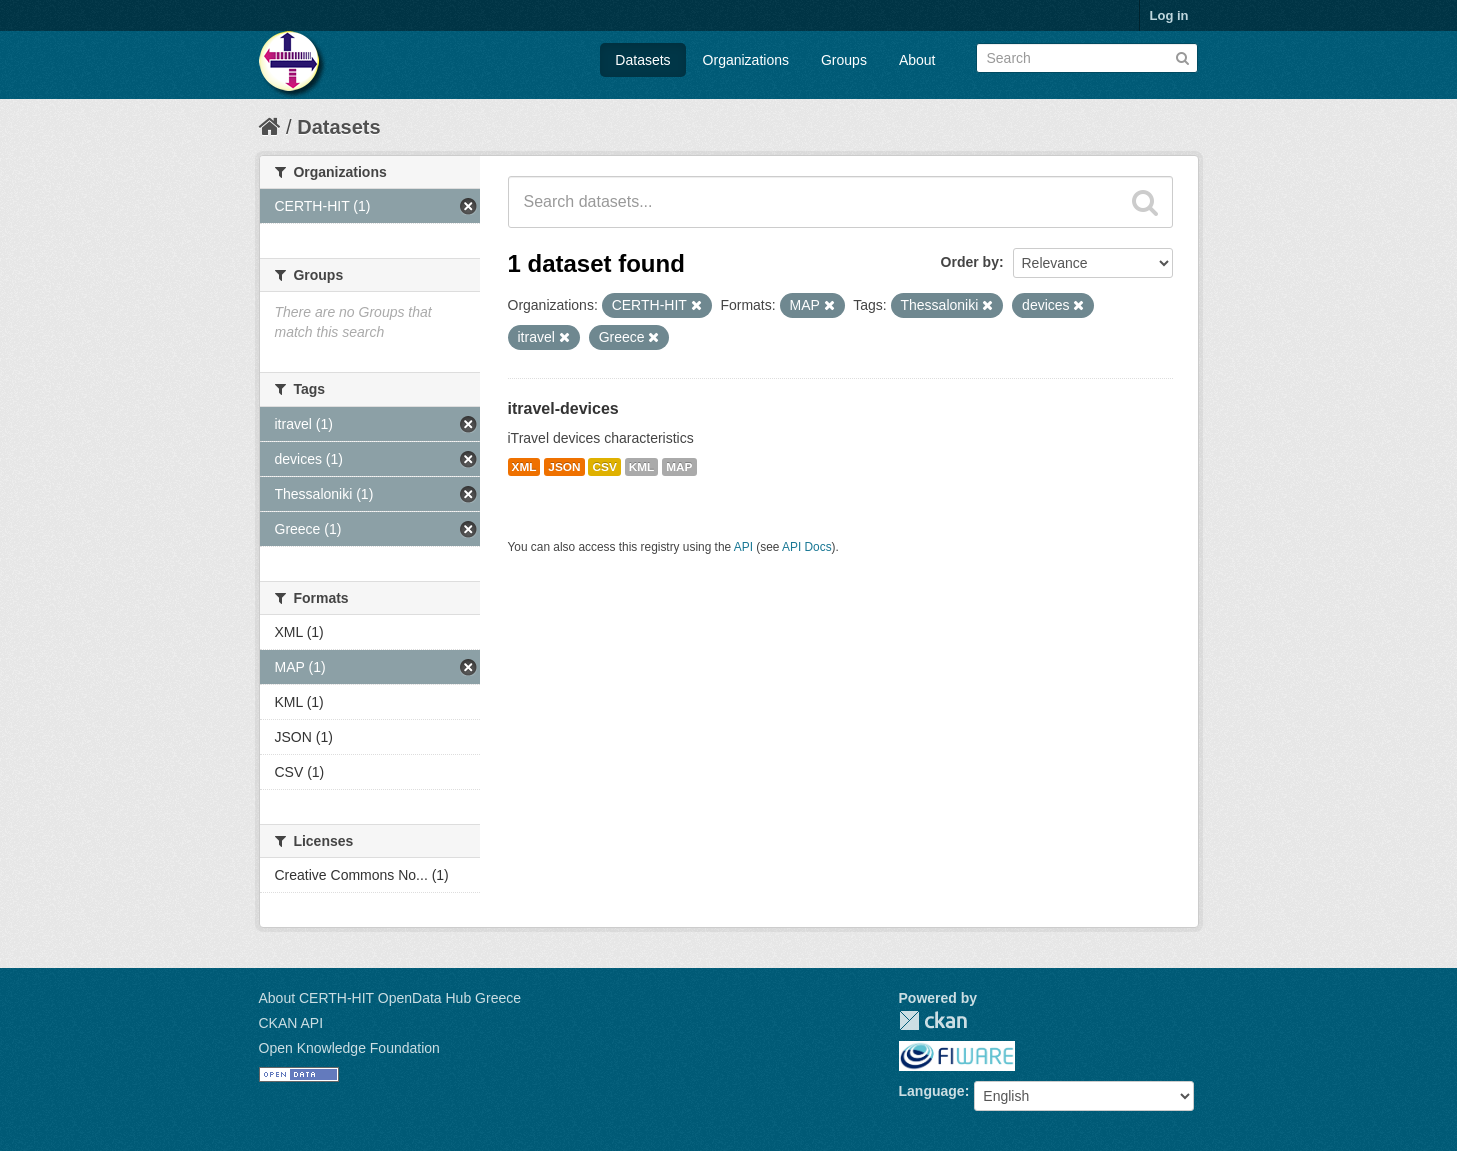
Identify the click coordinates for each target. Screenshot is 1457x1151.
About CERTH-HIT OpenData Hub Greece (390, 998)
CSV (604, 467)
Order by (970, 262)
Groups (844, 60)
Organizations (746, 60)
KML (642, 467)
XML (524, 467)
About (917, 60)
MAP (679, 467)
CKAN (933, 1020)
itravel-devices (563, 408)
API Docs (807, 547)
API (743, 547)
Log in (1169, 15)
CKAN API (291, 1023)
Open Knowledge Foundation (349, 1048)
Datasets (642, 60)
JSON (564, 467)
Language (932, 1091)
